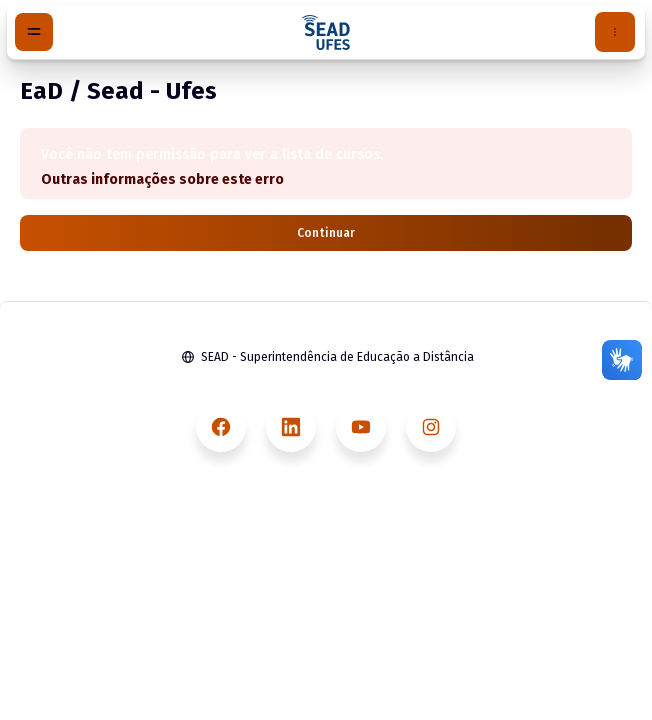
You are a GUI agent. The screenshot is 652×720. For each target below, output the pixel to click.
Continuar (326, 233)
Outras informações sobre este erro (162, 179)
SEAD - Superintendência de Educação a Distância (337, 357)
